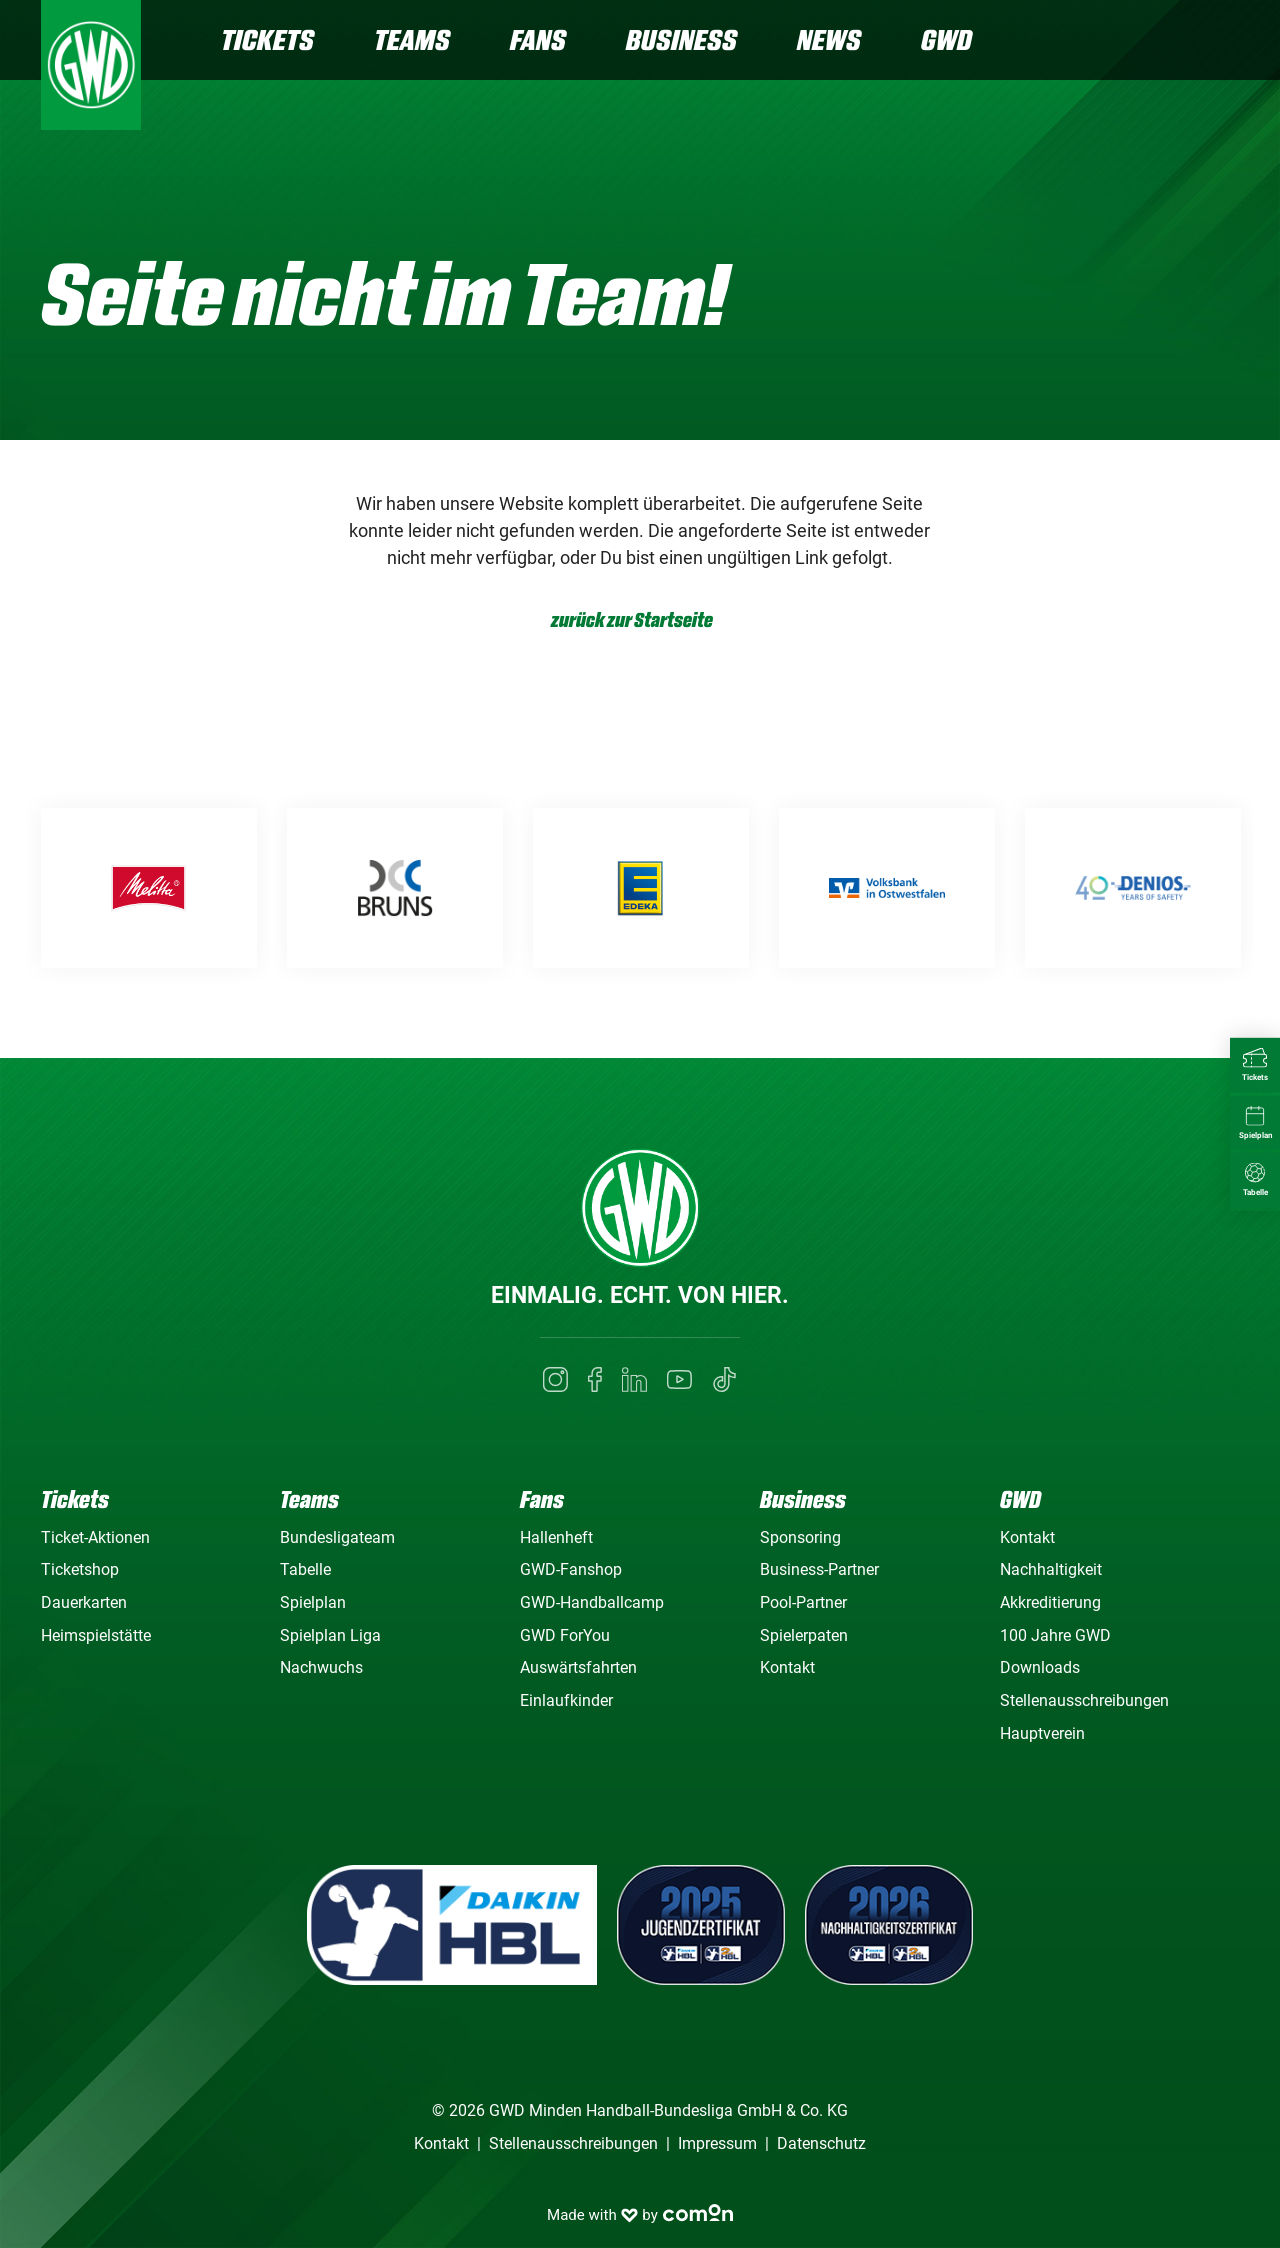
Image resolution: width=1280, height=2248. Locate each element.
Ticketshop (80, 1569)
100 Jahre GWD (1055, 1635)
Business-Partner (819, 1569)
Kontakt (787, 1667)
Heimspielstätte (96, 1635)
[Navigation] (1223, 42)
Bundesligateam (337, 1537)
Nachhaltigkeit (1051, 1569)
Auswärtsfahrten (578, 1667)
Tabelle (305, 1569)
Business (681, 39)
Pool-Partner (803, 1602)
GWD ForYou (565, 1635)
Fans (538, 39)
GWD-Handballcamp (592, 1602)
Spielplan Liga (330, 1635)
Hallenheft (556, 1537)
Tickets (267, 39)
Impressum (717, 2143)
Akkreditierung (1050, 1602)
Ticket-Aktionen (95, 1537)
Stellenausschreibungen (1084, 1700)
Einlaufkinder (566, 1700)
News (829, 39)
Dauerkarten (84, 1602)
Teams (412, 39)
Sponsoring (800, 1537)
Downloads (1040, 1667)
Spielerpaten (804, 1635)
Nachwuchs (321, 1667)
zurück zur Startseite (632, 620)
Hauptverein (1042, 1733)
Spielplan (313, 1602)
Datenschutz (821, 2143)
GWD (946, 39)
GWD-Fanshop (571, 1569)
